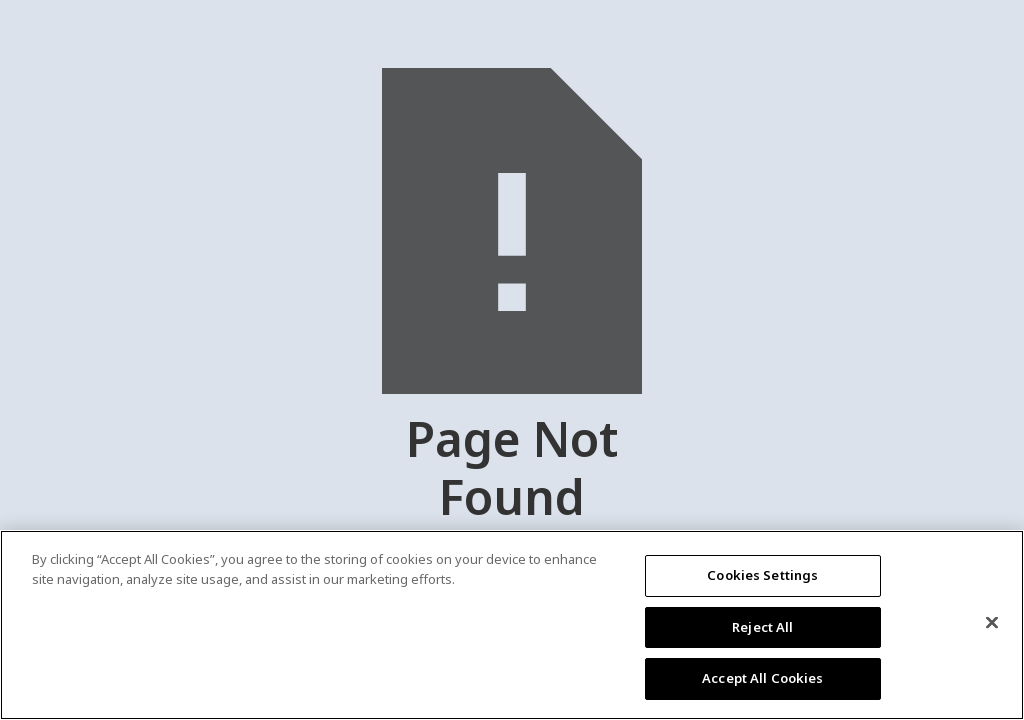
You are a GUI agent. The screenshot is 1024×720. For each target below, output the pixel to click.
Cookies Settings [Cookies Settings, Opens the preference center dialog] (762, 575)
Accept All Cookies (762, 678)
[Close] (992, 623)
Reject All (762, 627)
